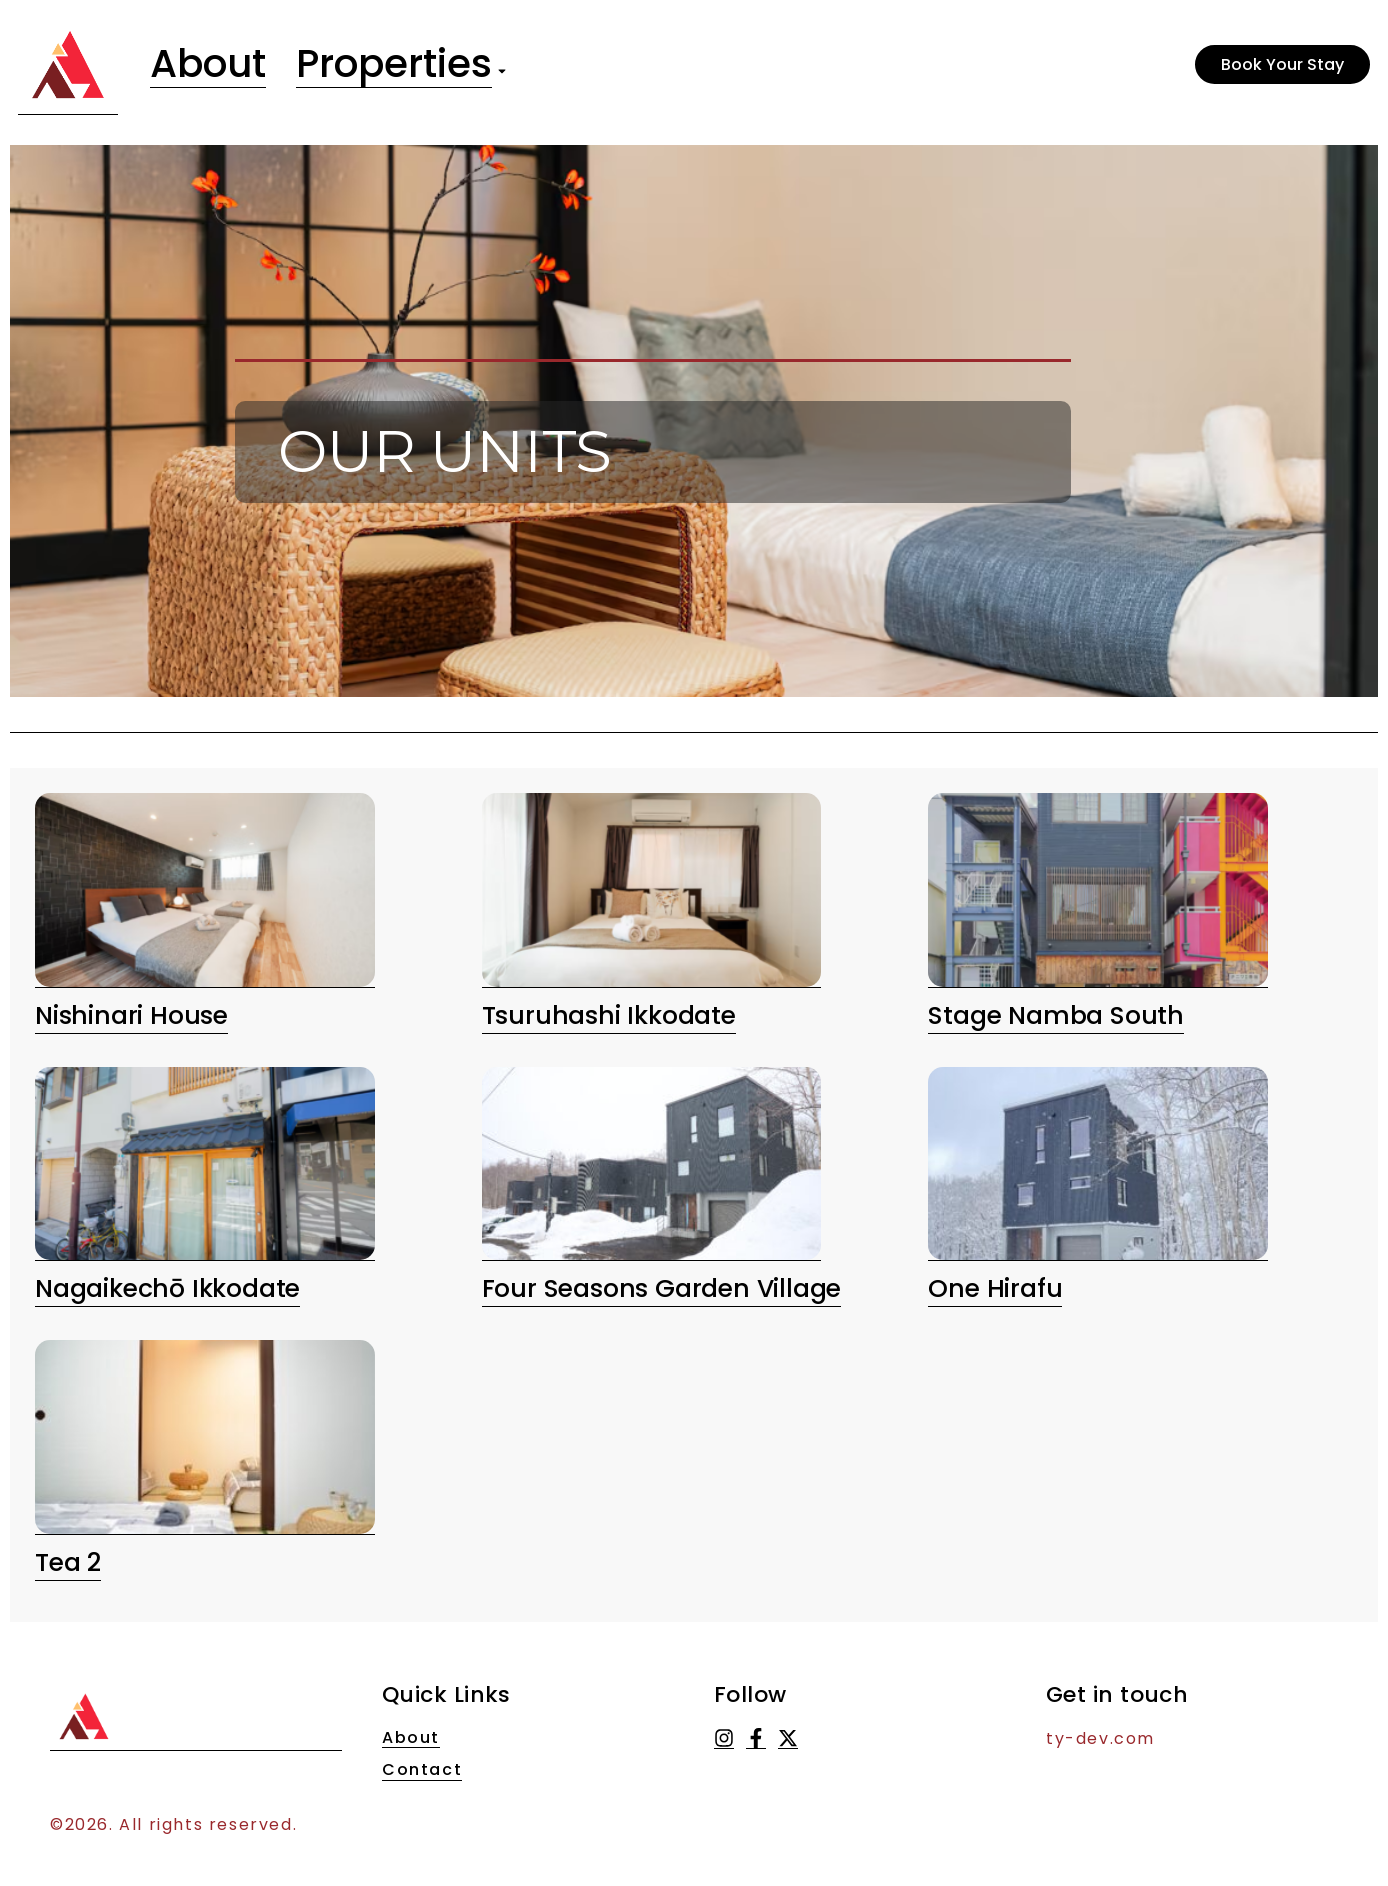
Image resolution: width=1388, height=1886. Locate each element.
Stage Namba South (1056, 1015)
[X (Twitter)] (788, 1738)
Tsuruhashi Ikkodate (609, 1015)
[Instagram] (724, 1738)
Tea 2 (68, 1562)
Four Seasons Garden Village (662, 1288)
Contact (422, 1770)
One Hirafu (995, 1288)
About (211, 64)
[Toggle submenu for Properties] (512, 65)
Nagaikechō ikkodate (167, 1288)
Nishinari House (131, 1015)
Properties (403, 64)
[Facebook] (756, 1738)
